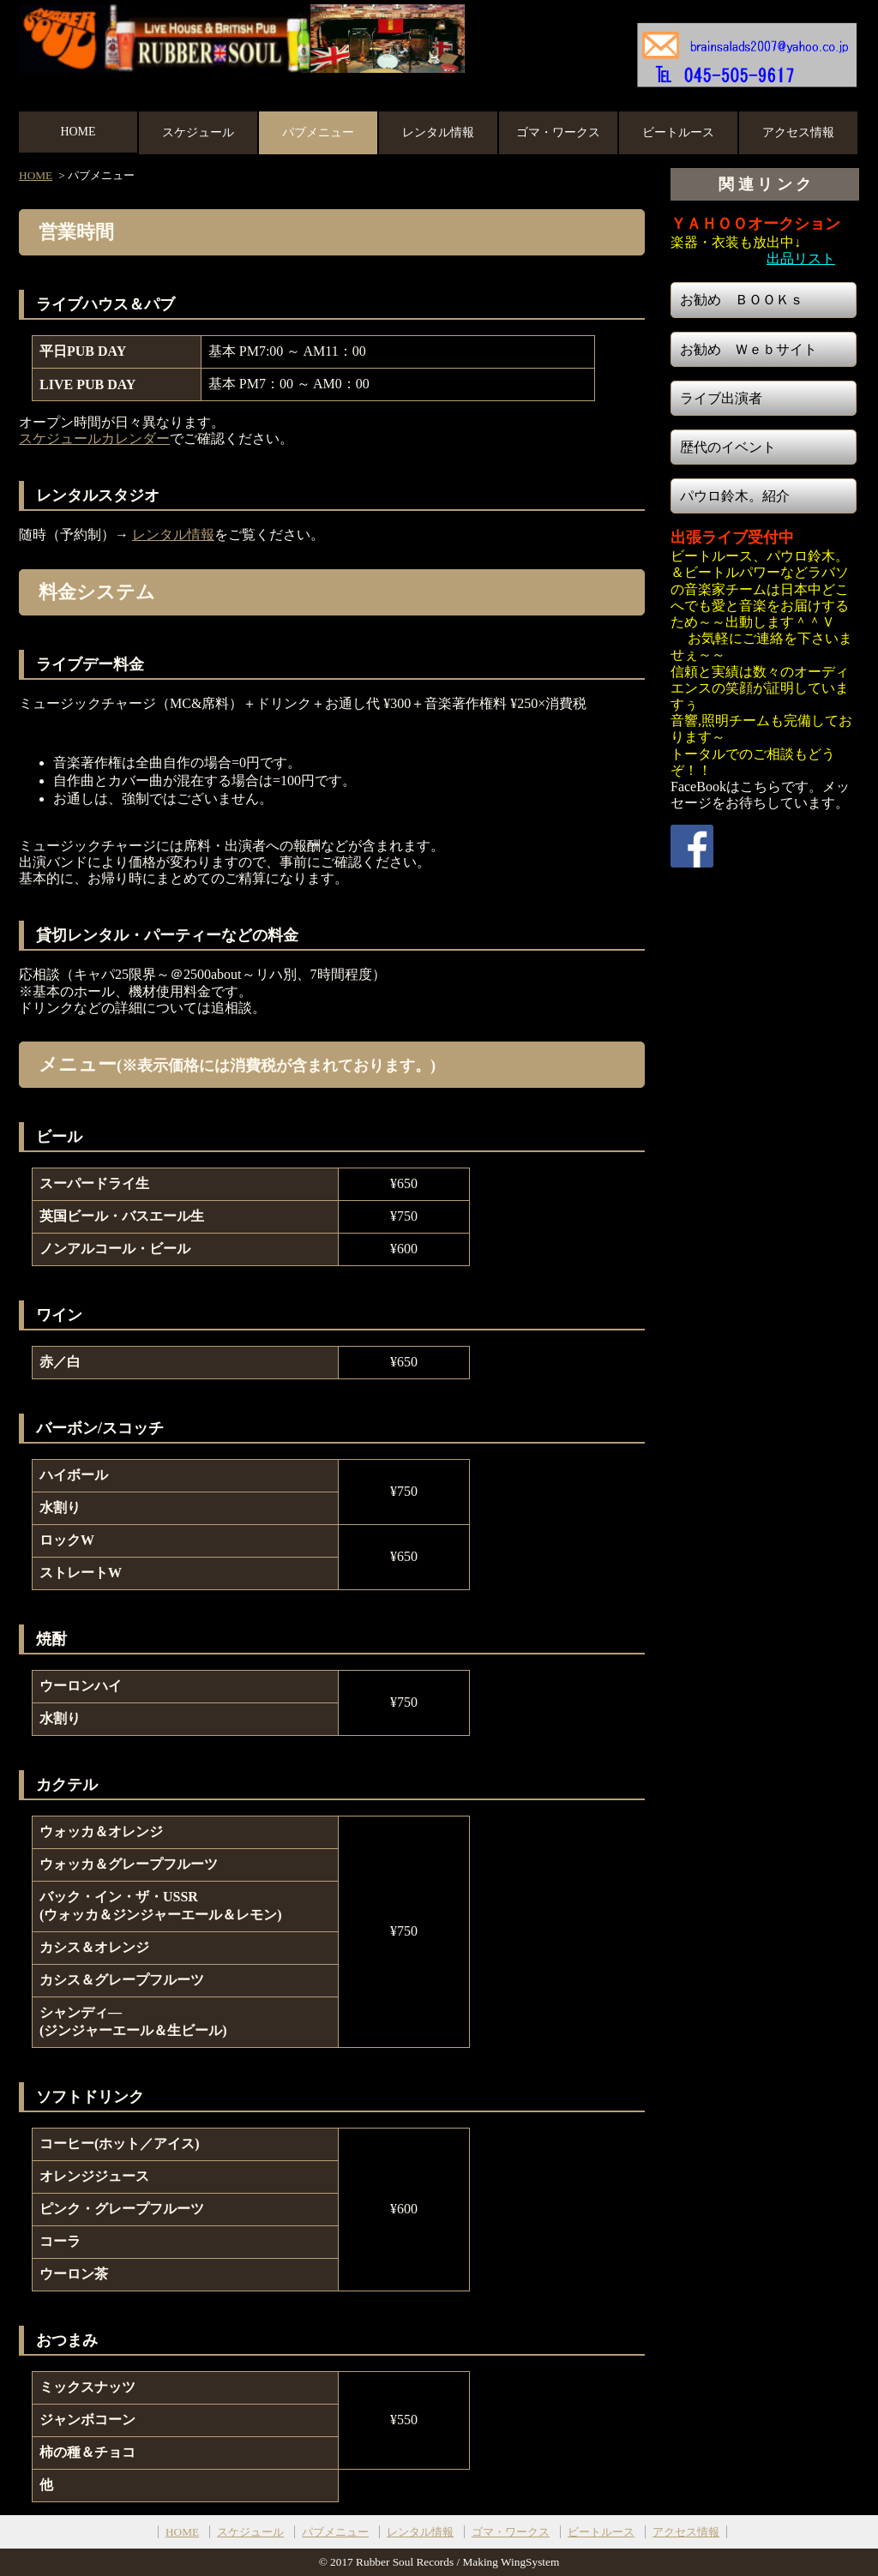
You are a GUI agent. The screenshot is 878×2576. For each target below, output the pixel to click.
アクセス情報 (798, 132)
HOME (77, 131)
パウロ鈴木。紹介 (735, 496)
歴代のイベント (728, 447)
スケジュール (198, 132)
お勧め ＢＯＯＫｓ (741, 299)
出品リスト (801, 258)
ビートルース (678, 132)
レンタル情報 (438, 132)
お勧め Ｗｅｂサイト (748, 349)
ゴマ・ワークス (558, 132)
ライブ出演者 (721, 398)
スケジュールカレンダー (94, 438)
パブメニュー (318, 132)
